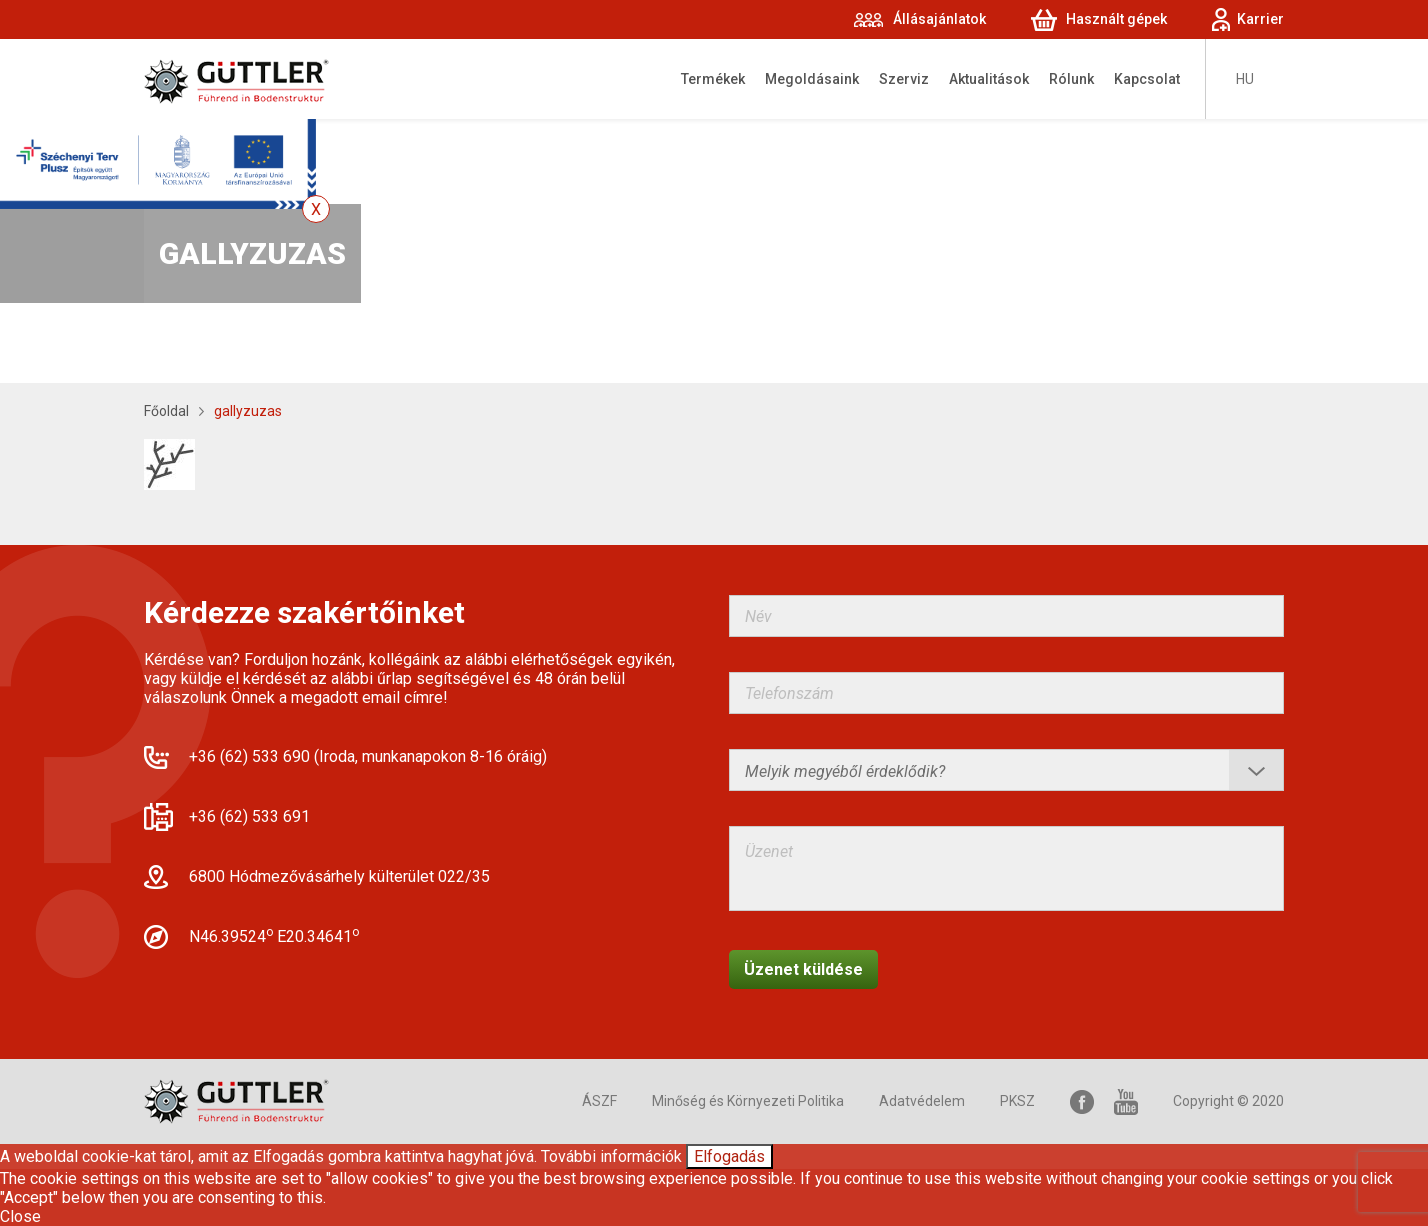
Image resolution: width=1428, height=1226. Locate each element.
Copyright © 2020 (1228, 1101)
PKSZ (1017, 1101)
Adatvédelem (922, 1101)
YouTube (1126, 1101)
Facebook (1082, 1101)
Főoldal (166, 411)
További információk (611, 1156)
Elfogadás (729, 1156)
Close (20, 1216)
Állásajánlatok (939, 19)
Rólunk (1071, 79)
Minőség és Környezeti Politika (748, 1101)
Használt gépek (1116, 19)
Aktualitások (989, 79)
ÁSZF (599, 1101)
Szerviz (904, 79)
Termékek (713, 79)
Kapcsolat (1147, 79)
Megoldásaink (812, 79)
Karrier (1260, 19)
